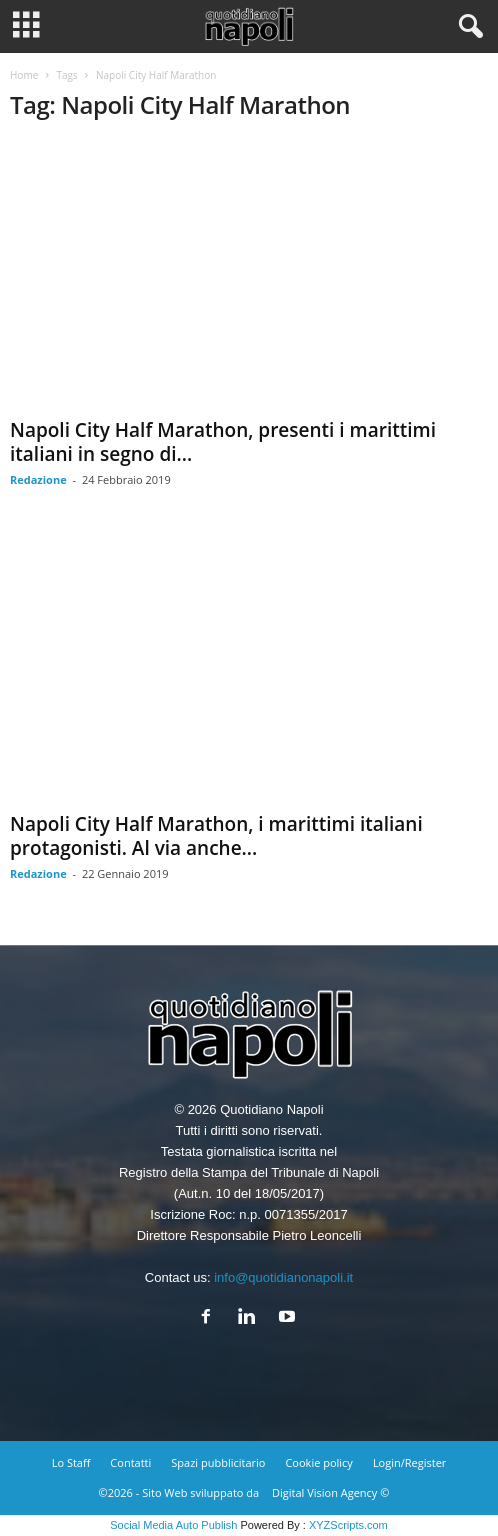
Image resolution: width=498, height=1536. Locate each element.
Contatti (130, 1462)
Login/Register (409, 1462)
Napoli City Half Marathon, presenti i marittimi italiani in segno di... (223, 442)
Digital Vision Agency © (330, 1492)
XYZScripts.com (348, 1525)
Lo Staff (71, 1462)
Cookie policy (318, 1462)
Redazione (38, 479)
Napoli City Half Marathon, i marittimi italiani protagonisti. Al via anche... (216, 836)
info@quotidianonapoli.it (283, 1277)
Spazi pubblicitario (218, 1462)
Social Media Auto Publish (173, 1525)
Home (24, 75)
